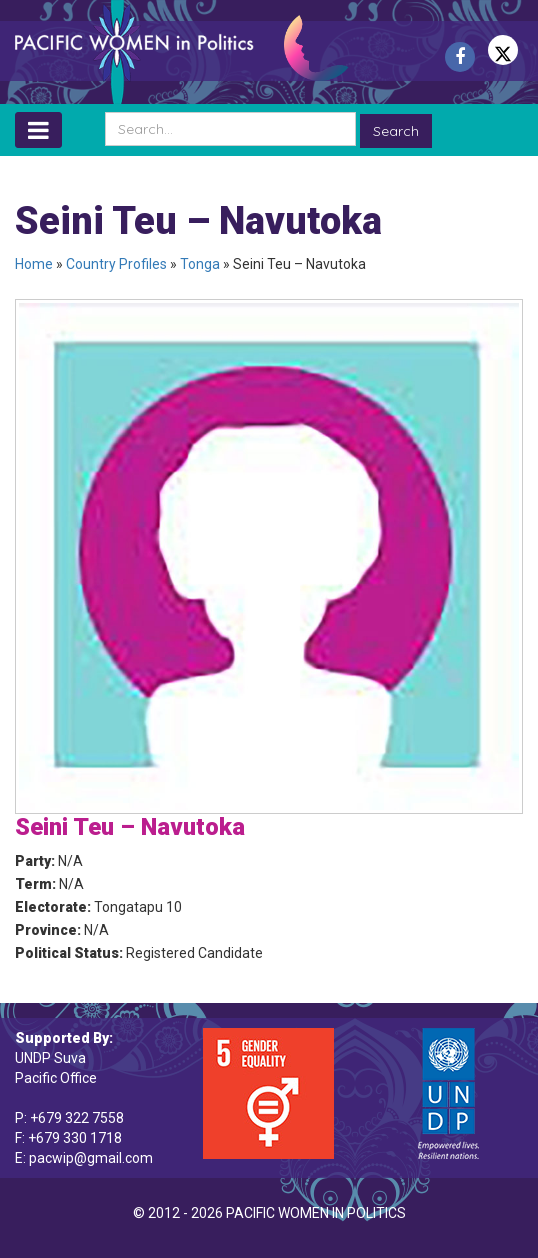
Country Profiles (116, 264)
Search (396, 131)
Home (34, 264)
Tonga (200, 264)
